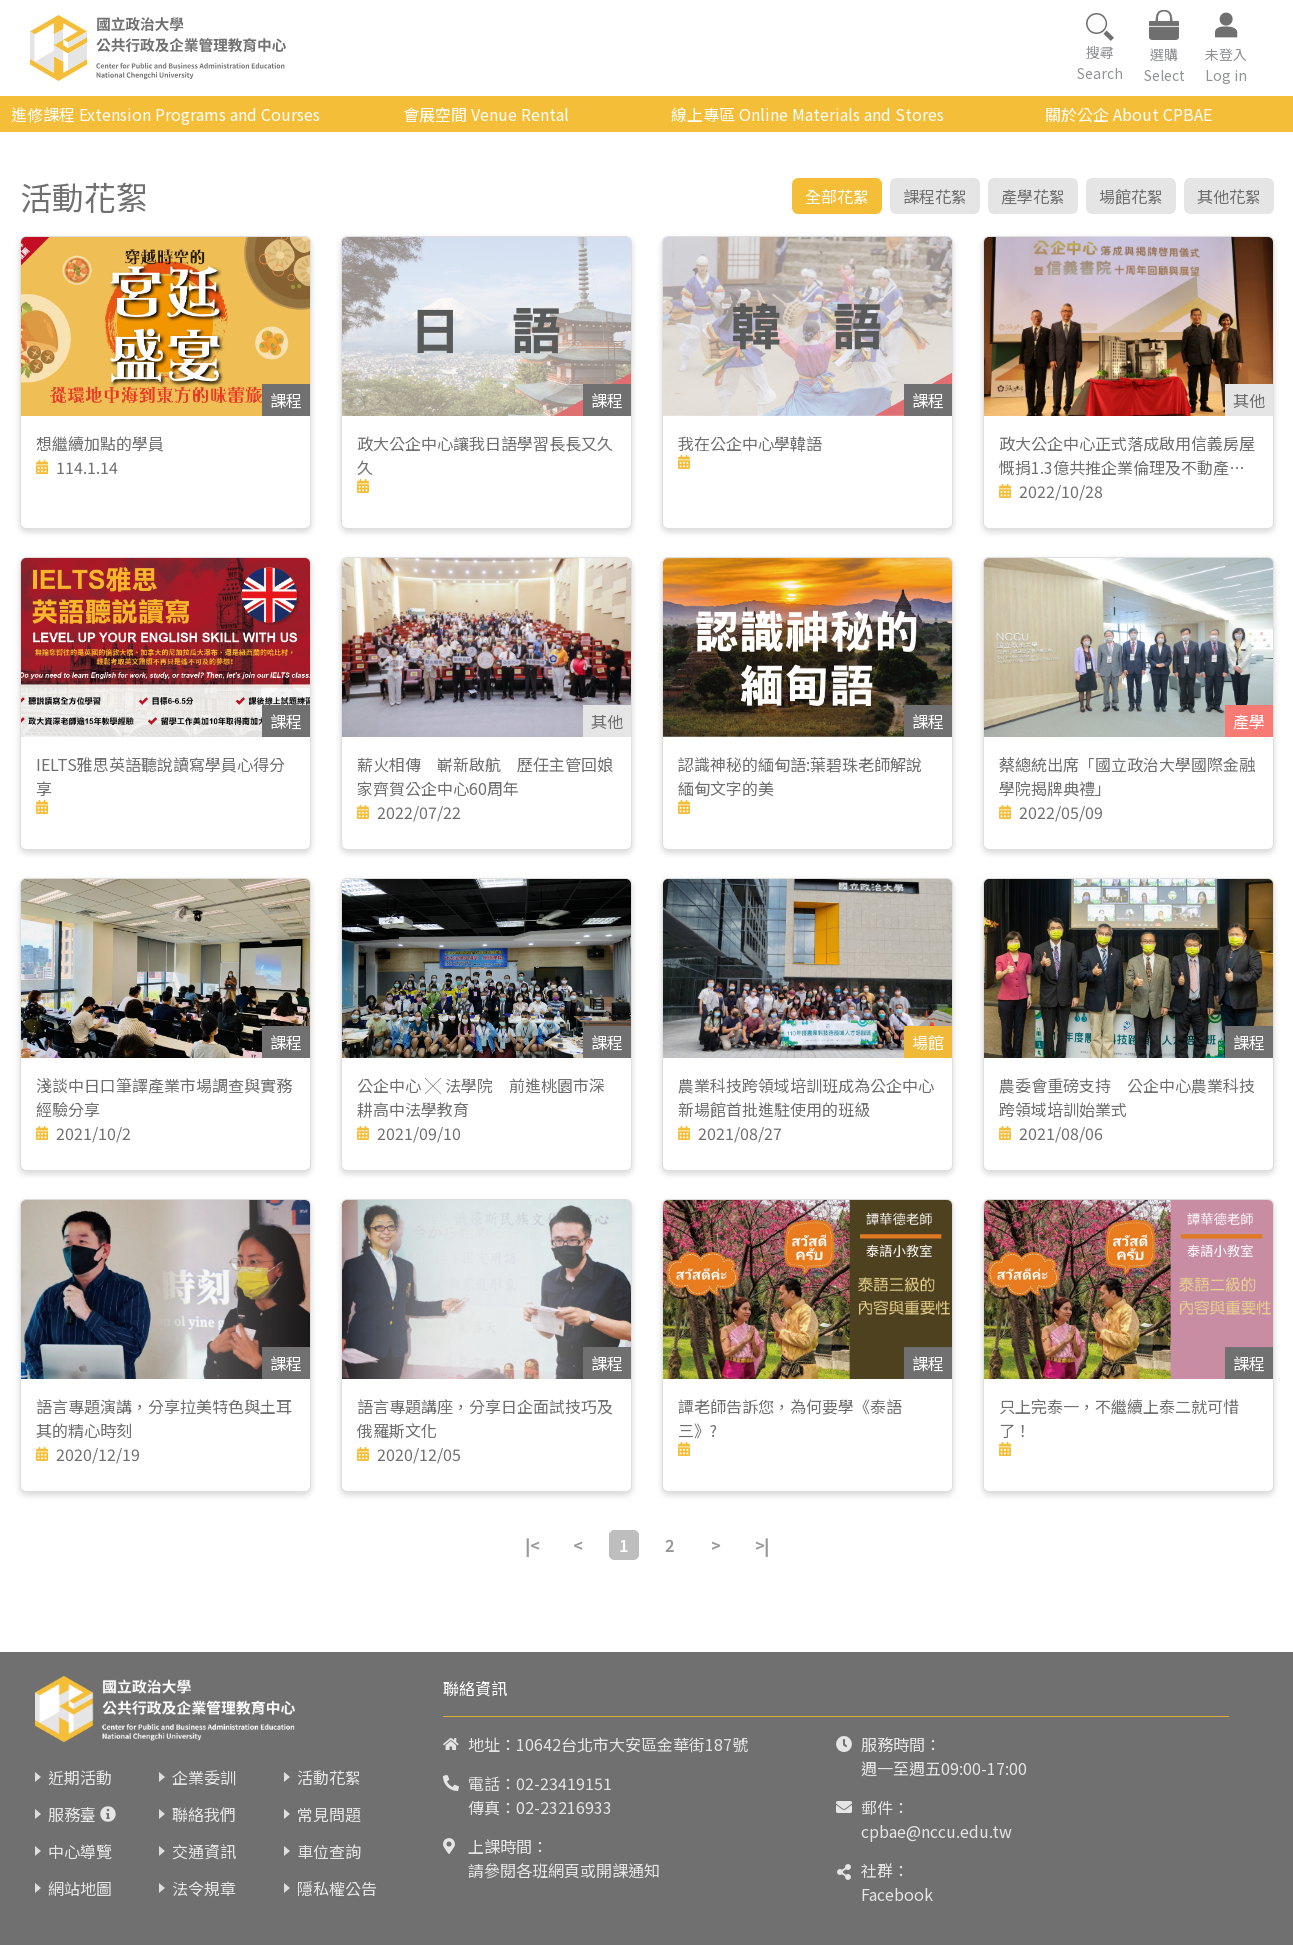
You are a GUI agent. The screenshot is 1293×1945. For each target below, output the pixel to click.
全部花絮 (837, 196)
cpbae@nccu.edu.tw (936, 1831)
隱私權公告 (337, 1888)
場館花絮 (1131, 196)
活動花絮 (329, 1777)
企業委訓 (204, 1777)
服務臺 (72, 1814)
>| (762, 1545)
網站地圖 (80, 1888)
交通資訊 (204, 1851)
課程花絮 (935, 196)
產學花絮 (1033, 196)
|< (532, 1545)
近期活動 (80, 1777)
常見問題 (329, 1814)
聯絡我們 (204, 1814)
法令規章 (204, 1888)
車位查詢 (329, 1851)
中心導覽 (80, 1851)
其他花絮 (1229, 196)
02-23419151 (564, 1783)
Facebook (897, 1894)
